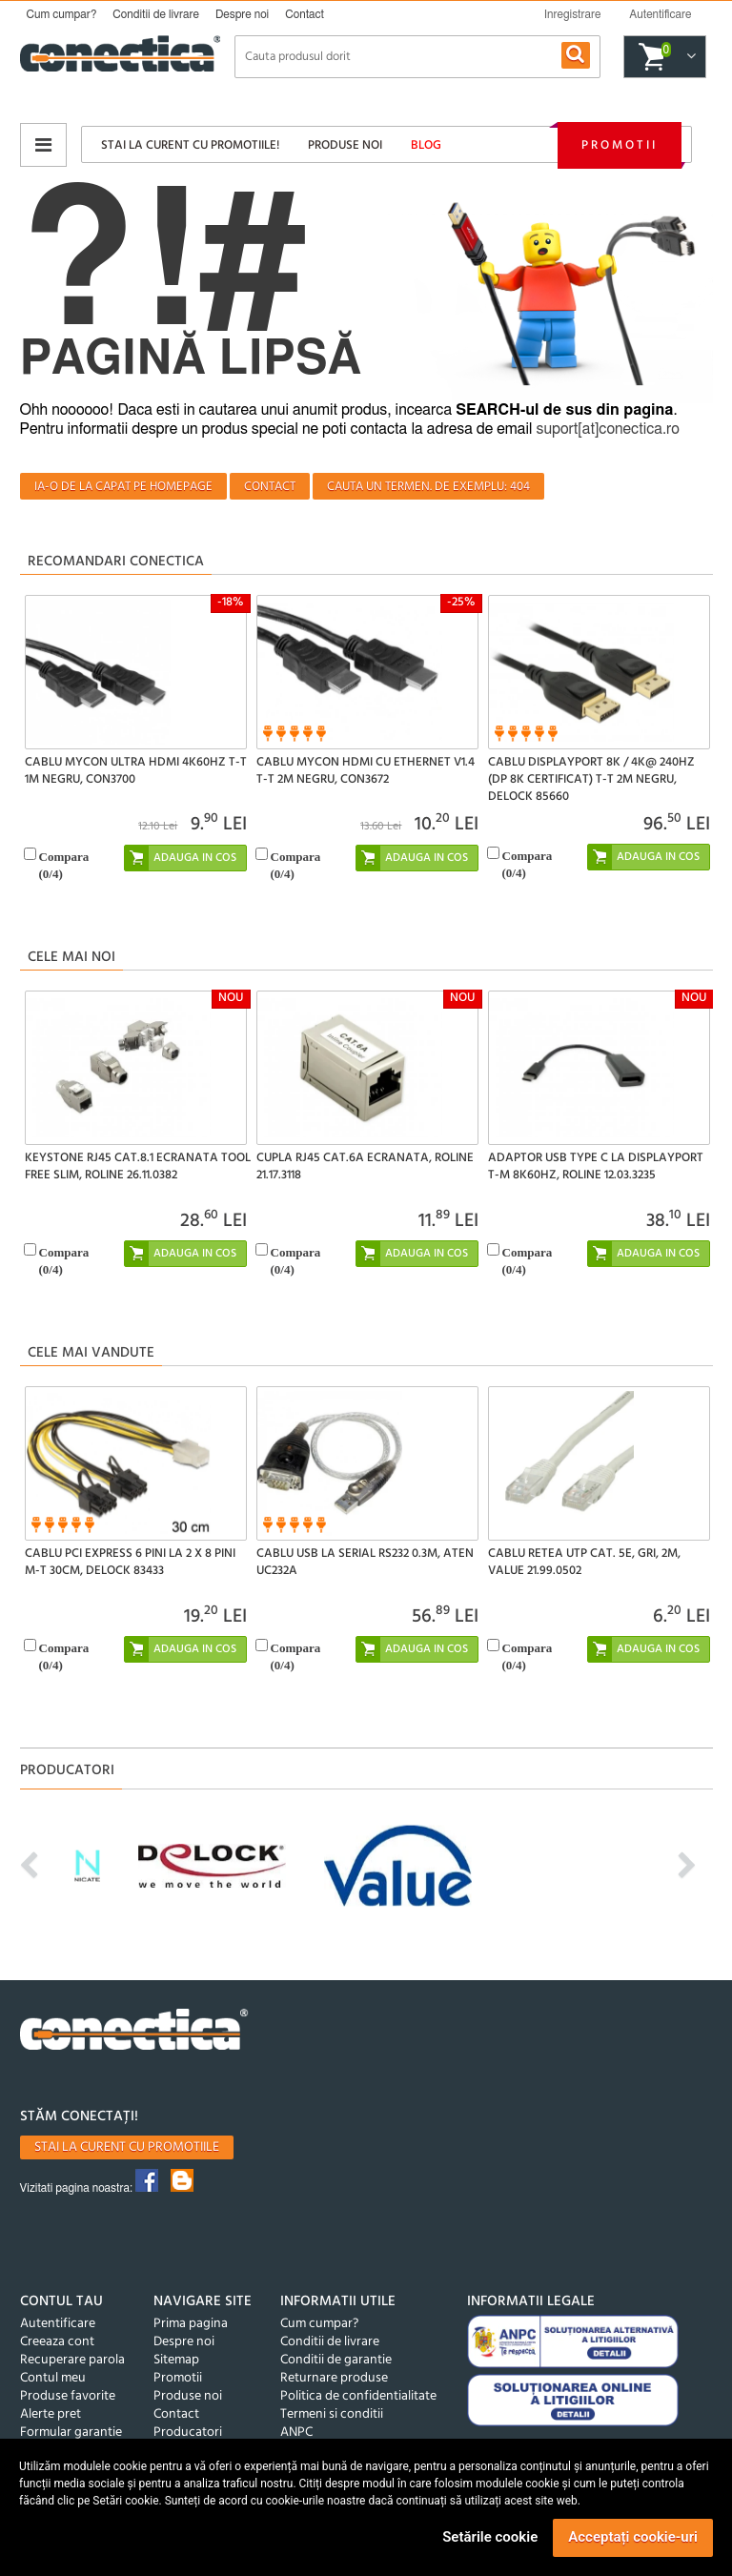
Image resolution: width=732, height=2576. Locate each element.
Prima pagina (190, 2324)
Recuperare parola (72, 2360)
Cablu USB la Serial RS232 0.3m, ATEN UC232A (365, 1562)
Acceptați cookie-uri (633, 2536)
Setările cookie (490, 2536)
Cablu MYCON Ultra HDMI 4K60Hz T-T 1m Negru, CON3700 (136, 770)
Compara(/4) (64, 865)
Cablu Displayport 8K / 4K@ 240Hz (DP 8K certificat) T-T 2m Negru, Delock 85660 (591, 779)
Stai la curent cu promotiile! (190, 145)
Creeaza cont (57, 2342)
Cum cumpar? (62, 14)
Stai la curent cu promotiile (126, 2147)
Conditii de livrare (155, 14)
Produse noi (345, 145)
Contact (304, 14)
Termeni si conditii (331, 2414)
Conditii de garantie (336, 2360)
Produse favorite (67, 2396)
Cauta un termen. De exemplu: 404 (428, 487)
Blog (426, 145)
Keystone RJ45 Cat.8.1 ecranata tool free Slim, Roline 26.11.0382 (138, 1166)
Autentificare (57, 2324)
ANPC (296, 2432)
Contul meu (53, 2378)
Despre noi (242, 14)
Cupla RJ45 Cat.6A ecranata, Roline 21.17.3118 (365, 1166)
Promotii (619, 145)
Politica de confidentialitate (358, 2396)
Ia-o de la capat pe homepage (123, 487)
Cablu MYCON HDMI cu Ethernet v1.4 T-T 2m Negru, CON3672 (365, 770)
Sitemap (176, 2360)
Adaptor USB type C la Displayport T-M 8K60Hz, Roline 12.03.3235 (595, 1166)
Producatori (187, 2432)
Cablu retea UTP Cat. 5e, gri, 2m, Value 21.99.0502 (584, 1562)
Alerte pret (50, 2414)
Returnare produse (334, 2378)
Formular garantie (71, 2432)
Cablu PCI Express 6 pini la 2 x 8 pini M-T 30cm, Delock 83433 (130, 1562)
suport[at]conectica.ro (608, 429)
